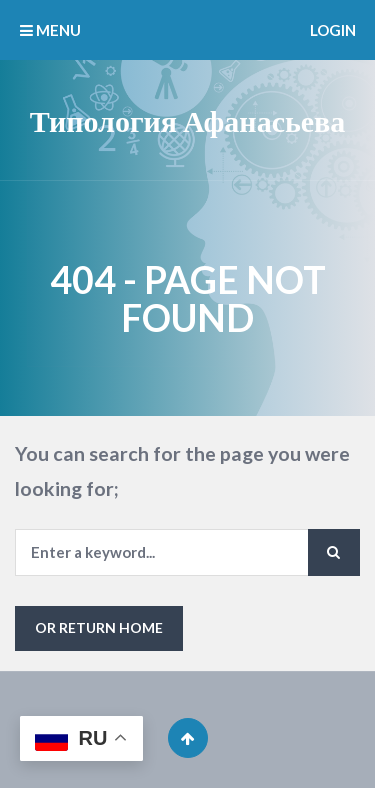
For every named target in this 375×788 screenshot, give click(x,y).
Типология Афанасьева (188, 120)
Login (333, 30)
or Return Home (99, 627)
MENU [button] (50, 30)
